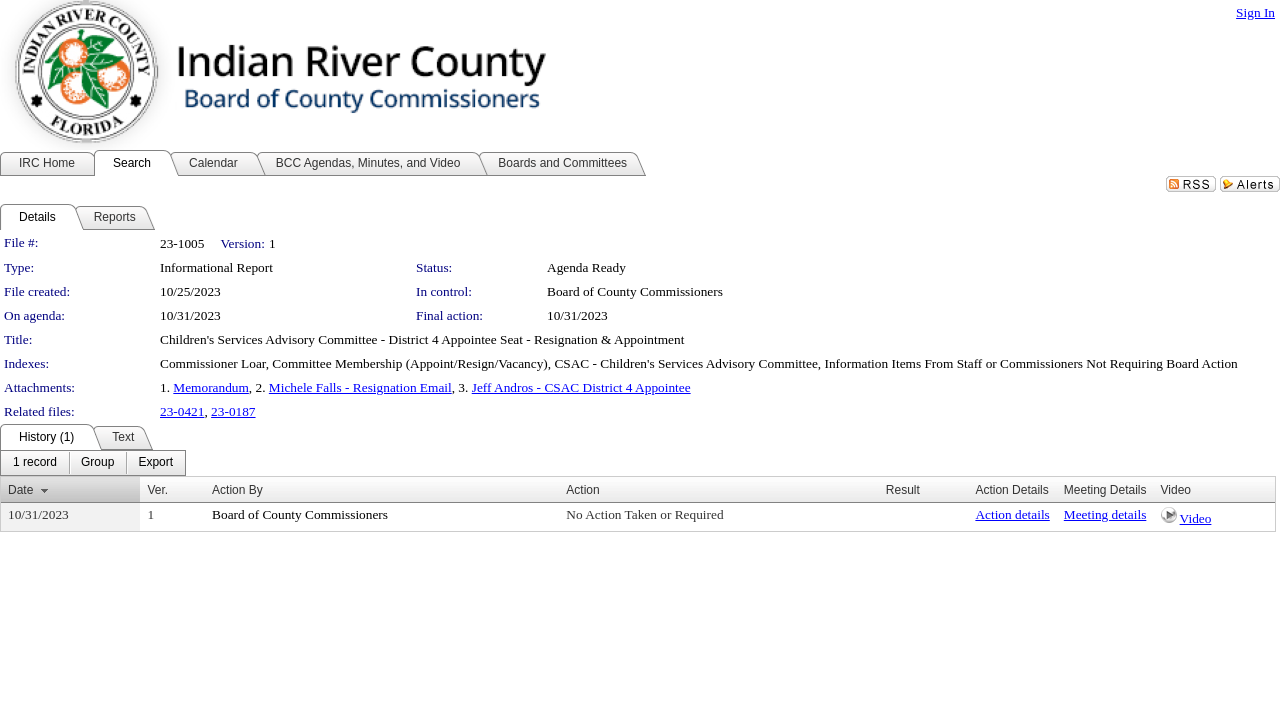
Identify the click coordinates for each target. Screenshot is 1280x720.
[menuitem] (35, 463)
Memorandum (211, 387)
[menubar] (93, 463)
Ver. (157, 490)
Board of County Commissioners (635, 291)
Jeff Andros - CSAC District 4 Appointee (581, 387)
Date (20, 490)
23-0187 (233, 411)
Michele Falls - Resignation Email (360, 387)
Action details (1012, 514)
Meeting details (1105, 514)
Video (1196, 518)
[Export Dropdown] (155, 463)
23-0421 (182, 411)
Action (582, 490)
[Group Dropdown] (97, 463)
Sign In (1255, 12)
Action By (237, 490)
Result (903, 490)
